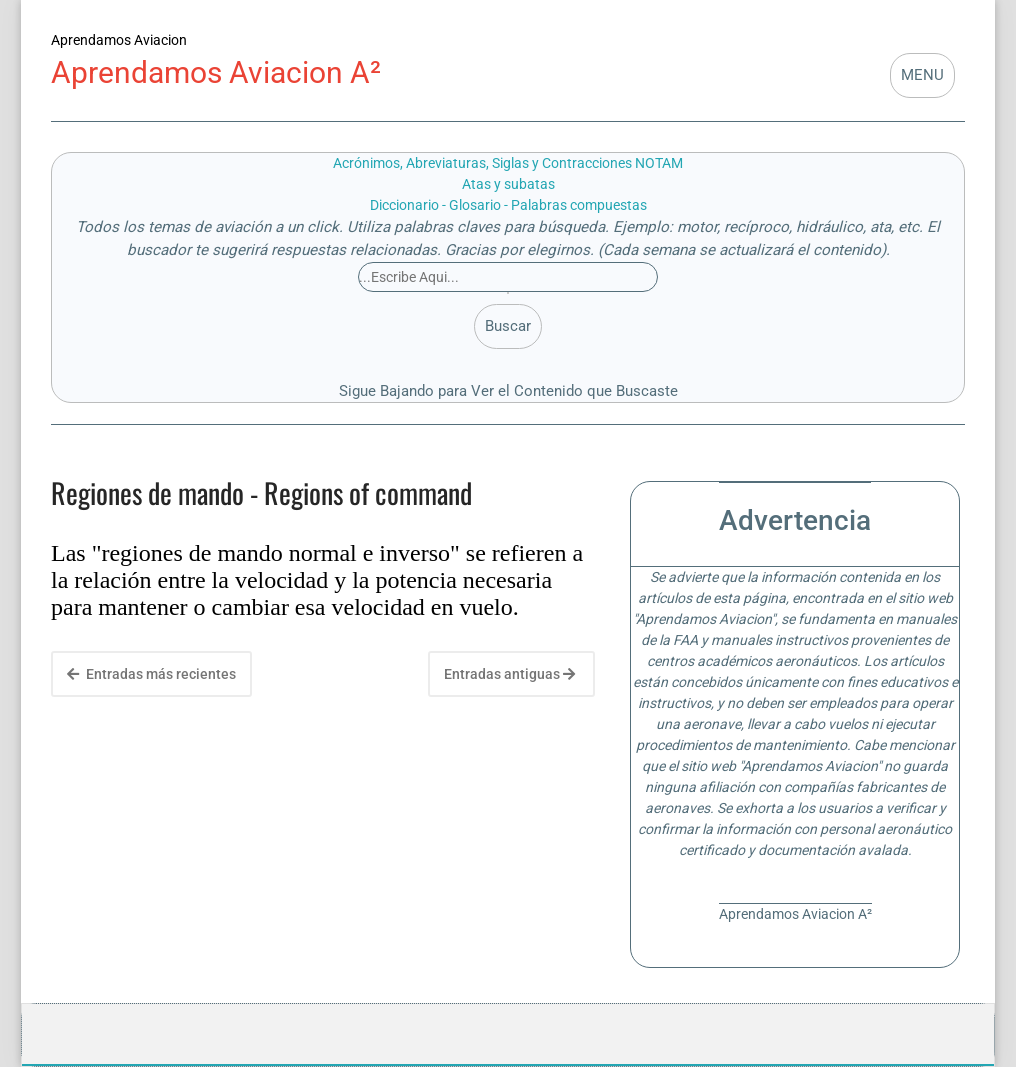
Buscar (508, 326)
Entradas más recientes (151, 674)
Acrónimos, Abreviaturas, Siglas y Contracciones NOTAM (508, 163)
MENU (922, 75)
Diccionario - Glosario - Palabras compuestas (508, 205)
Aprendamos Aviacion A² (216, 72)
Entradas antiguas (509, 674)
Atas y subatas (508, 184)
